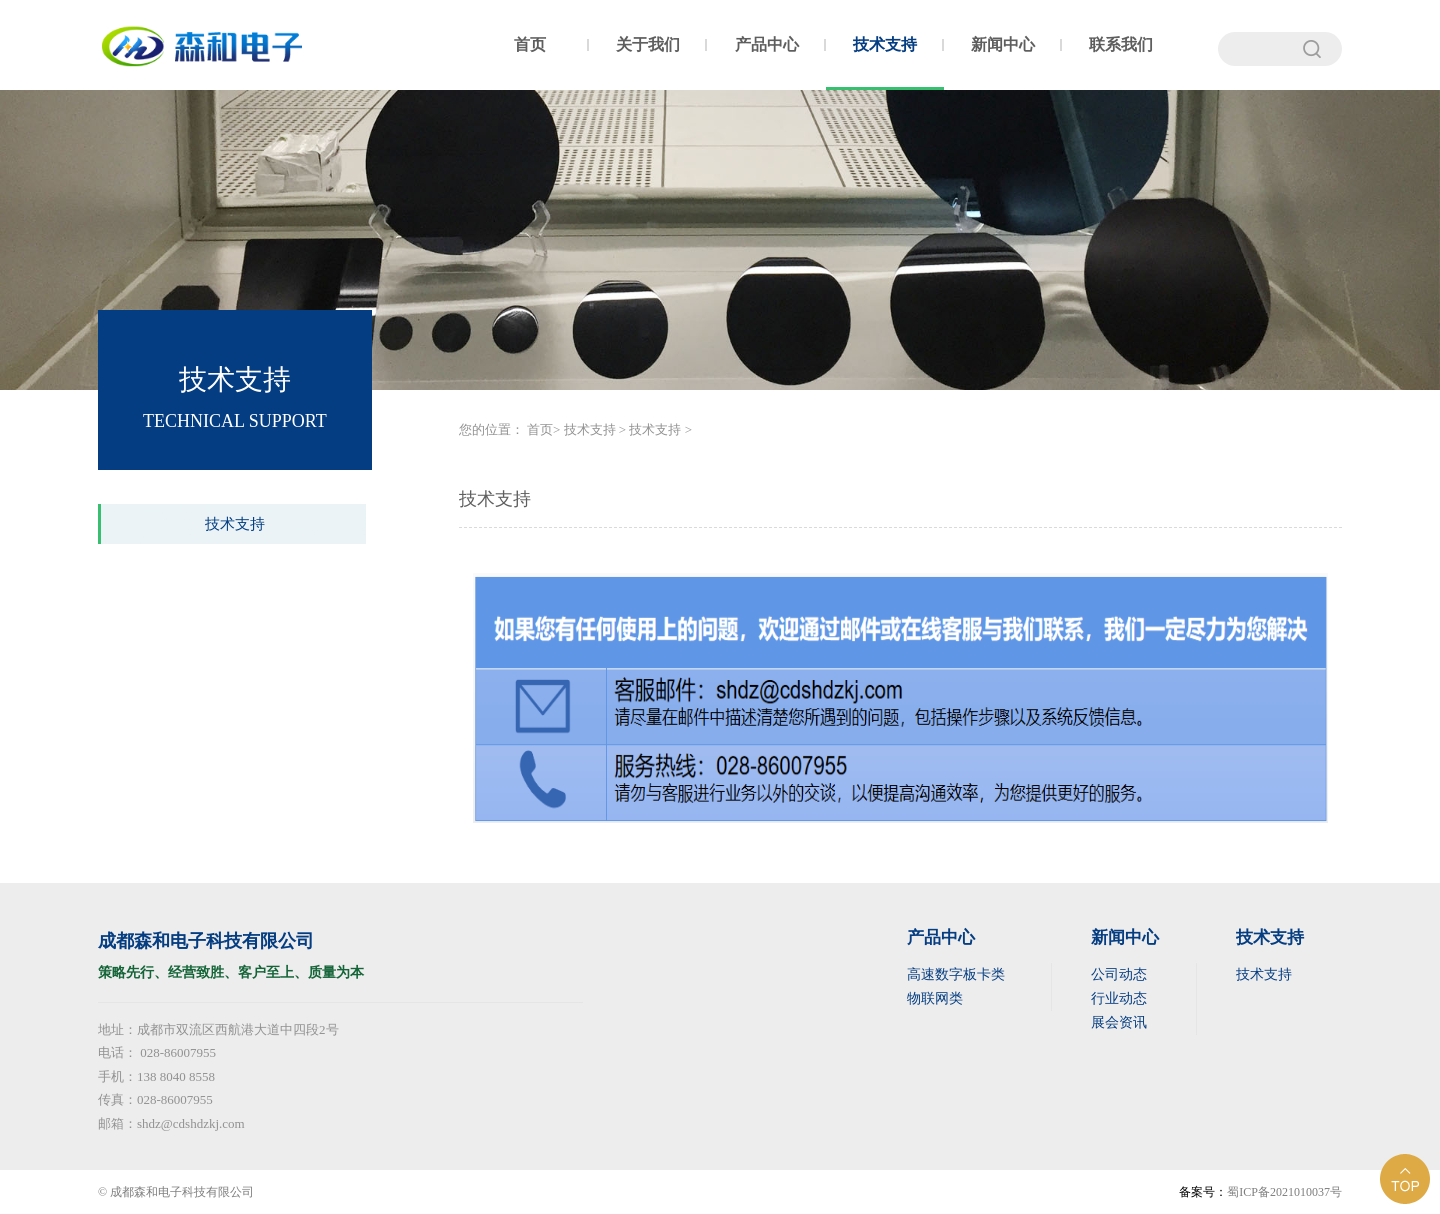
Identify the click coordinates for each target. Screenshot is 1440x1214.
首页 (530, 44)
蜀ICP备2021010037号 (1284, 1192)
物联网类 (935, 998)
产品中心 (767, 44)
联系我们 (1121, 44)
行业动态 (1119, 998)
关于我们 (648, 44)
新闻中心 (1003, 44)
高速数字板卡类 (956, 974)
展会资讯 (1119, 1022)
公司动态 (1119, 974)
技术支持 (885, 44)
